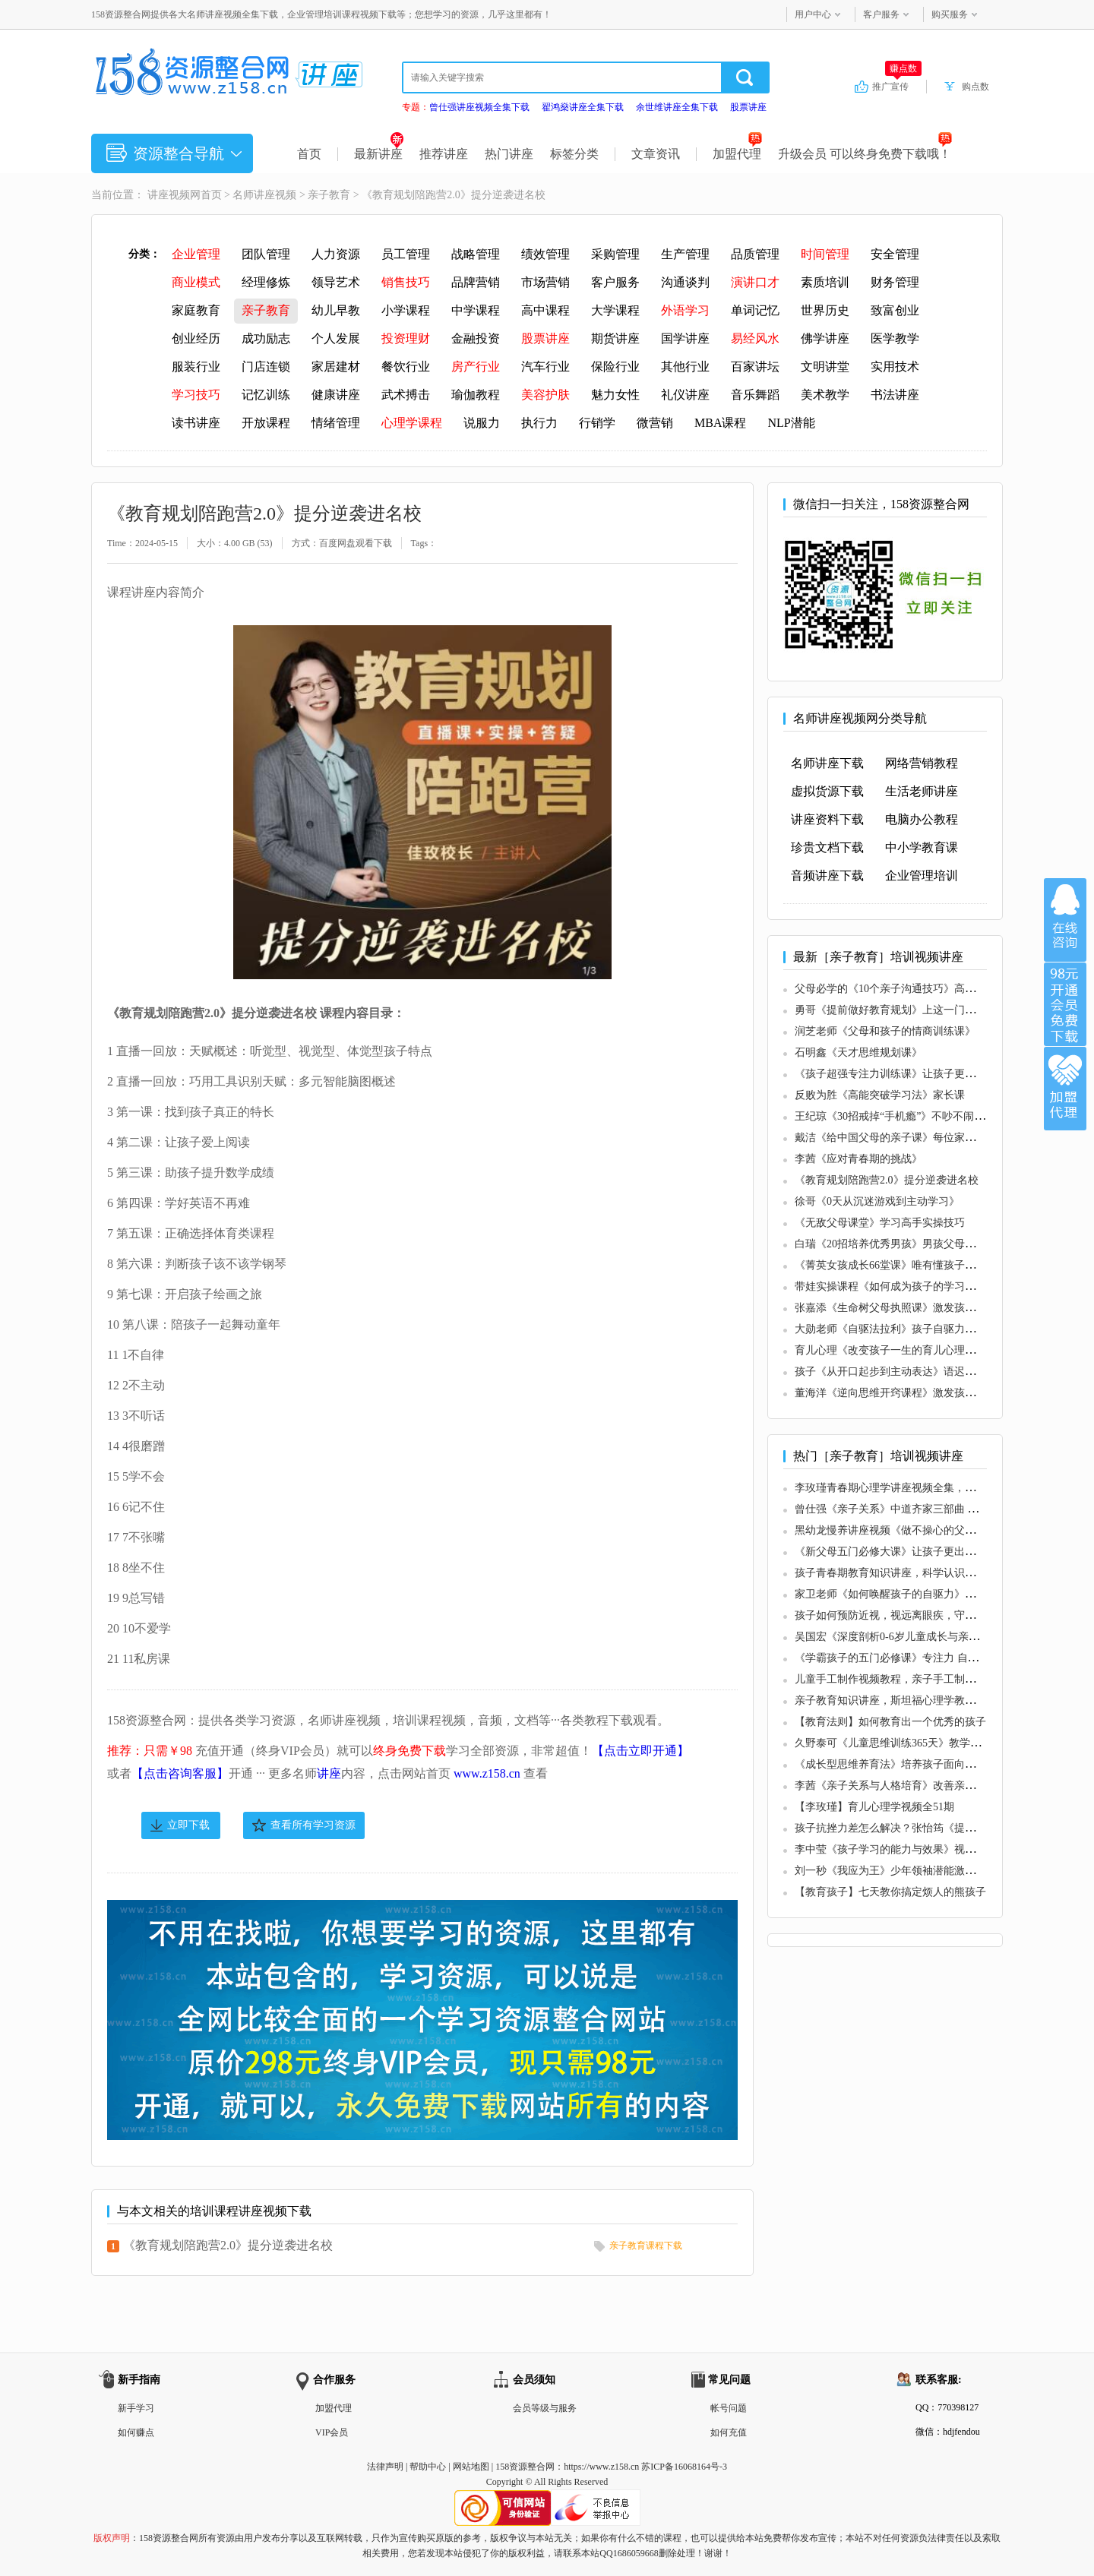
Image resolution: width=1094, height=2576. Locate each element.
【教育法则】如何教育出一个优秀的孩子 (890, 1721)
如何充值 (728, 2432)
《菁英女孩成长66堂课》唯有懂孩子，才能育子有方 (917, 1265)
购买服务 (949, 14)
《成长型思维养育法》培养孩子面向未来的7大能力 (914, 1764)
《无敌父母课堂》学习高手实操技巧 (880, 1222)
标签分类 (574, 153)
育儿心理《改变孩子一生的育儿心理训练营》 (901, 1350)
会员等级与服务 (545, 2408)
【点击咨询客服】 (180, 1773)
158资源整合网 (525, 2466)
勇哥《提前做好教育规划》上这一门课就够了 (901, 1010)
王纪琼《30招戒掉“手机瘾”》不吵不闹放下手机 (906, 1116)
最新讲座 (378, 153)
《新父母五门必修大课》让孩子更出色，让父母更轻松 (922, 1551)
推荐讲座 (443, 153)
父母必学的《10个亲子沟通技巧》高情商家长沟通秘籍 (922, 988)
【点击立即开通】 (640, 1750)
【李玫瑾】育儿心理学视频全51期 (874, 1807)
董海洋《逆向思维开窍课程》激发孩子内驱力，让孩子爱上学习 (943, 1393)
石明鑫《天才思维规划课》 (858, 1052)
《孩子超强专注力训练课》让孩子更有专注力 (901, 1073)
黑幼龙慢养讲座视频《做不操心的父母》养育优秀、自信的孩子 (943, 1530)
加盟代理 (737, 153)
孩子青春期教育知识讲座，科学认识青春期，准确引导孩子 (933, 1573)
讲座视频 (168, 195)
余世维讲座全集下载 (677, 107)
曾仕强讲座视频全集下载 (479, 107)
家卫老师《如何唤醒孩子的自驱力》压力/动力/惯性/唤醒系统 (937, 1594)
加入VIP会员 (1065, 1004)
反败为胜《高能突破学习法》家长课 (880, 1095)
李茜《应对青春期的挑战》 (858, 1159)
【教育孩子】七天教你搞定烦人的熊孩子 (890, 1892)
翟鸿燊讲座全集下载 (583, 107)
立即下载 (188, 1825)
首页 (309, 153)
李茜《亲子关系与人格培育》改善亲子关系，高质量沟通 (928, 1785)
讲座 (329, 1773)
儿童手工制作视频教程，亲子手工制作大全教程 (906, 1679)
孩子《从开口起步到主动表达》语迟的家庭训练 (906, 1371)
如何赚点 (136, 2432)
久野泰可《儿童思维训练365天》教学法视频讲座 (909, 1743)
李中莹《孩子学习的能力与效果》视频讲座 (896, 1849)
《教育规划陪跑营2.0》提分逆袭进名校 (228, 2245)
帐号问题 (728, 2408)
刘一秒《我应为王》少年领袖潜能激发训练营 (901, 1870)
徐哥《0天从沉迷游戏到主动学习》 (877, 1201)
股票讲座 (748, 107)
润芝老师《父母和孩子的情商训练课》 (885, 1031)
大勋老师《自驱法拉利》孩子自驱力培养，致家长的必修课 (933, 1329)
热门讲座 (509, 153)
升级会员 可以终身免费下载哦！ (865, 153)
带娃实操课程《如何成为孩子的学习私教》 (896, 1286)
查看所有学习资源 (313, 1825)
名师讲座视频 (264, 195)
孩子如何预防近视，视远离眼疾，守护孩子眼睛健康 (917, 1615)
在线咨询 (1065, 920)
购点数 (975, 86)
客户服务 (881, 14)
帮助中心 (427, 2466)
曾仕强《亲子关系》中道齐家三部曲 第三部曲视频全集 (924, 1509)
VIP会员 (331, 2432)
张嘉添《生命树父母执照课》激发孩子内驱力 (901, 1307)
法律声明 (385, 2466)
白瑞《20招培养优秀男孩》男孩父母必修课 (896, 1244)
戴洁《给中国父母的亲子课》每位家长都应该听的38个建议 (933, 1137)
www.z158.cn (487, 1773)
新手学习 (136, 2408)
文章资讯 (655, 153)
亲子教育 (329, 195)
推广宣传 (897, 86)
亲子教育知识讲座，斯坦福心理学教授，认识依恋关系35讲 (933, 1700)
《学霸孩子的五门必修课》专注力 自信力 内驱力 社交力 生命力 (943, 1658)
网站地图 (471, 2466)
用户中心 (813, 14)
